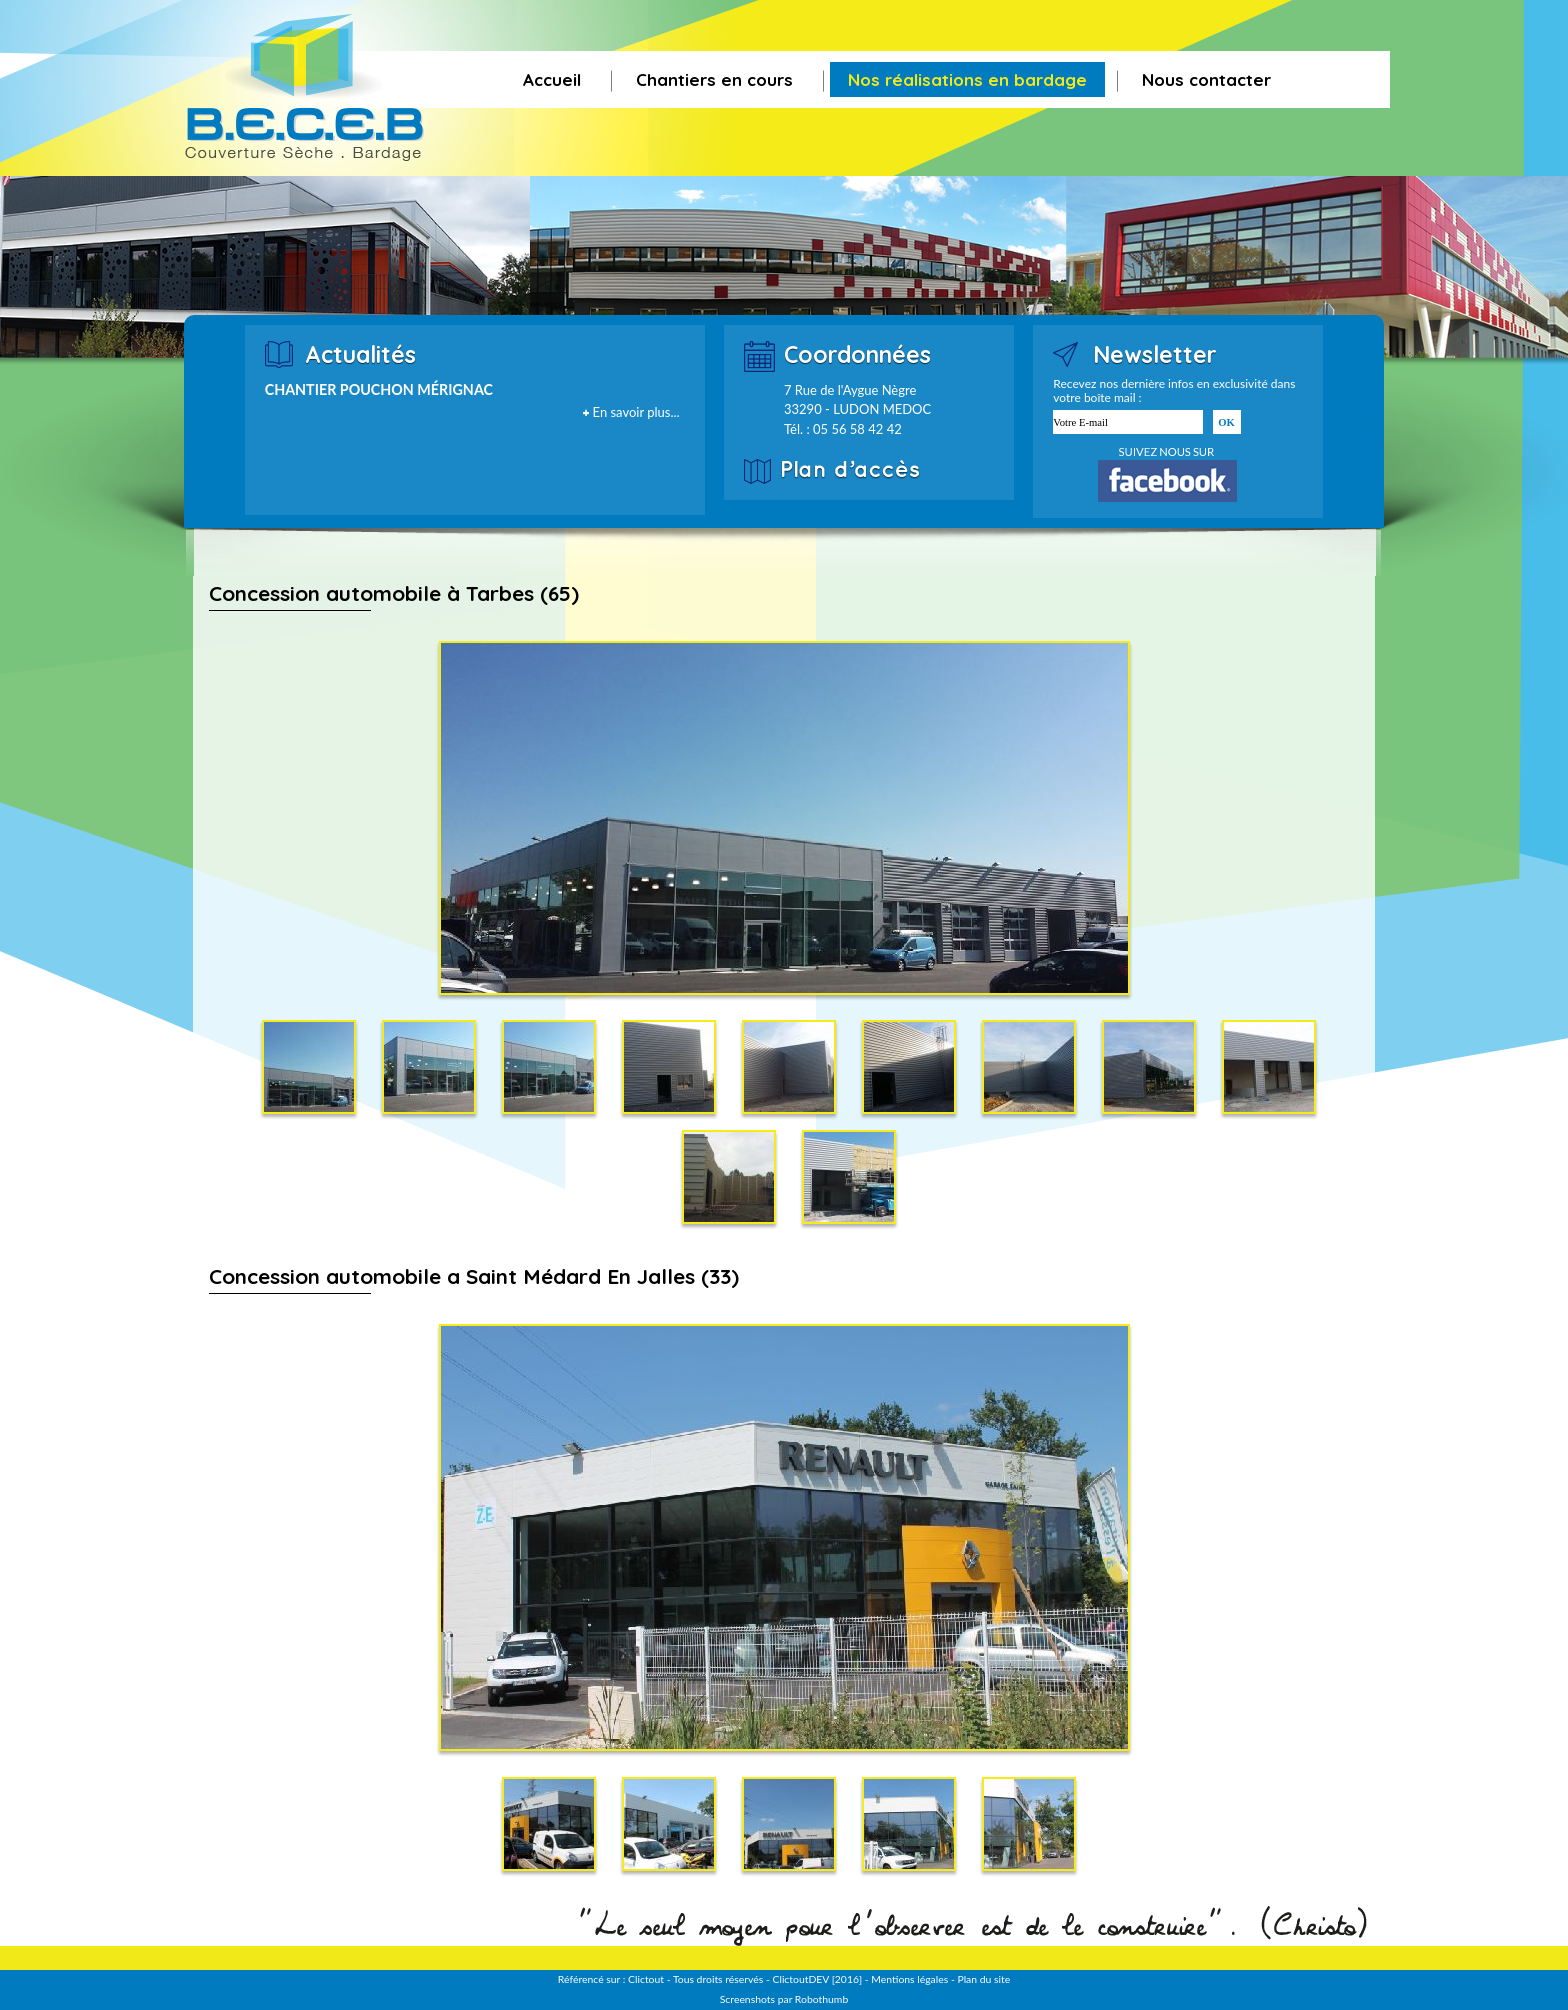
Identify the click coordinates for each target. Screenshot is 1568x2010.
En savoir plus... (636, 412)
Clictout (646, 1979)
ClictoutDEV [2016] (817, 1979)
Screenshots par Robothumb (784, 1999)
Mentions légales (909, 1979)
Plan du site (983, 1979)
